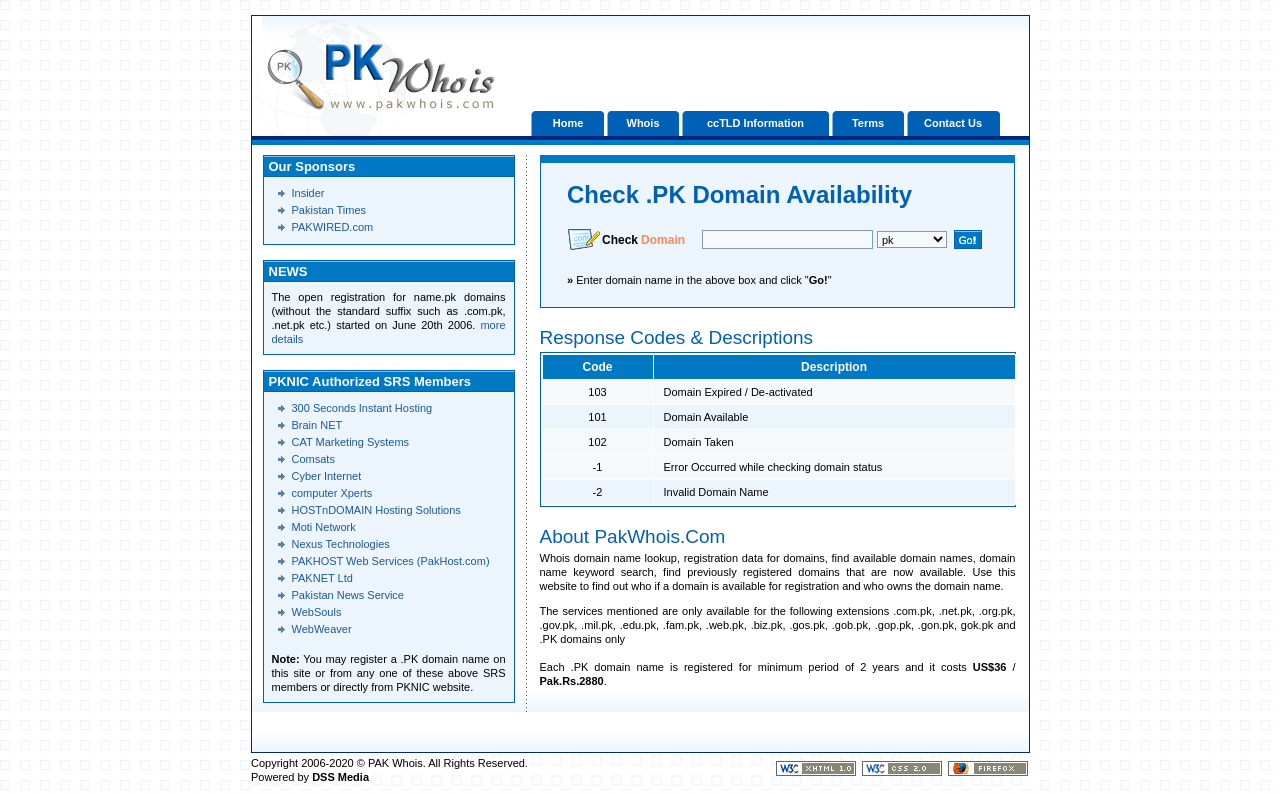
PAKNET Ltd (322, 578)
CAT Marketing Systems (351, 442)
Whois (643, 123)
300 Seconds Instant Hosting (362, 408)
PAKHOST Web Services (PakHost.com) (391, 561)
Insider (308, 193)
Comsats (313, 459)
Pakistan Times (329, 210)
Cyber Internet (327, 476)
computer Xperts (332, 493)
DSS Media (340, 777)
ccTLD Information (755, 123)
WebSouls (317, 612)
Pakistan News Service (348, 595)
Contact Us (953, 123)
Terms (868, 123)
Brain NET (317, 425)
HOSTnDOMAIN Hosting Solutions (376, 510)
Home (568, 123)
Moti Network (324, 527)
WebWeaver (322, 629)
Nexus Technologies (341, 544)
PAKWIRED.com (333, 227)
